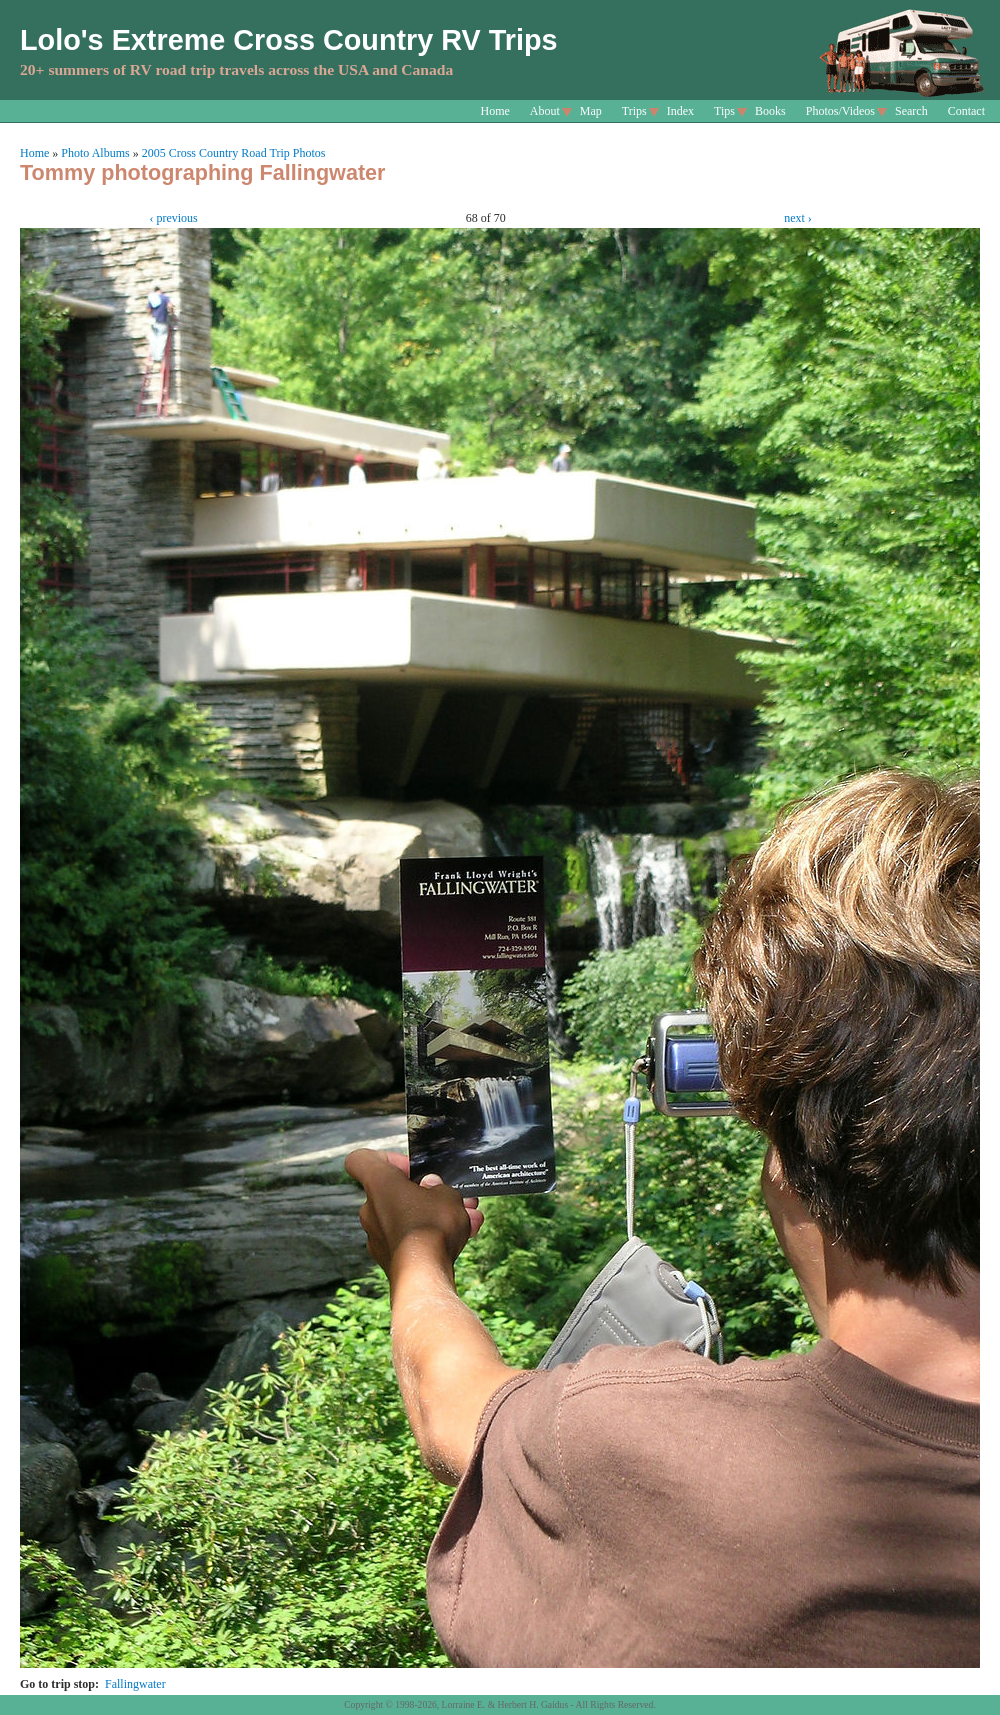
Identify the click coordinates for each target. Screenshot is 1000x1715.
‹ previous (173, 218)
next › (798, 218)
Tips (724, 111)
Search (911, 111)
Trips (634, 111)
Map (591, 111)
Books (770, 111)
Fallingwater (135, 1684)
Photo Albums (95, 153)
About (545, 111)
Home (495, 111)
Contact (966, 111)
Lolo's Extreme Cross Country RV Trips (289, 40)
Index (680, 111)
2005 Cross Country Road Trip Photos (234, 153)
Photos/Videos (840, 111)
